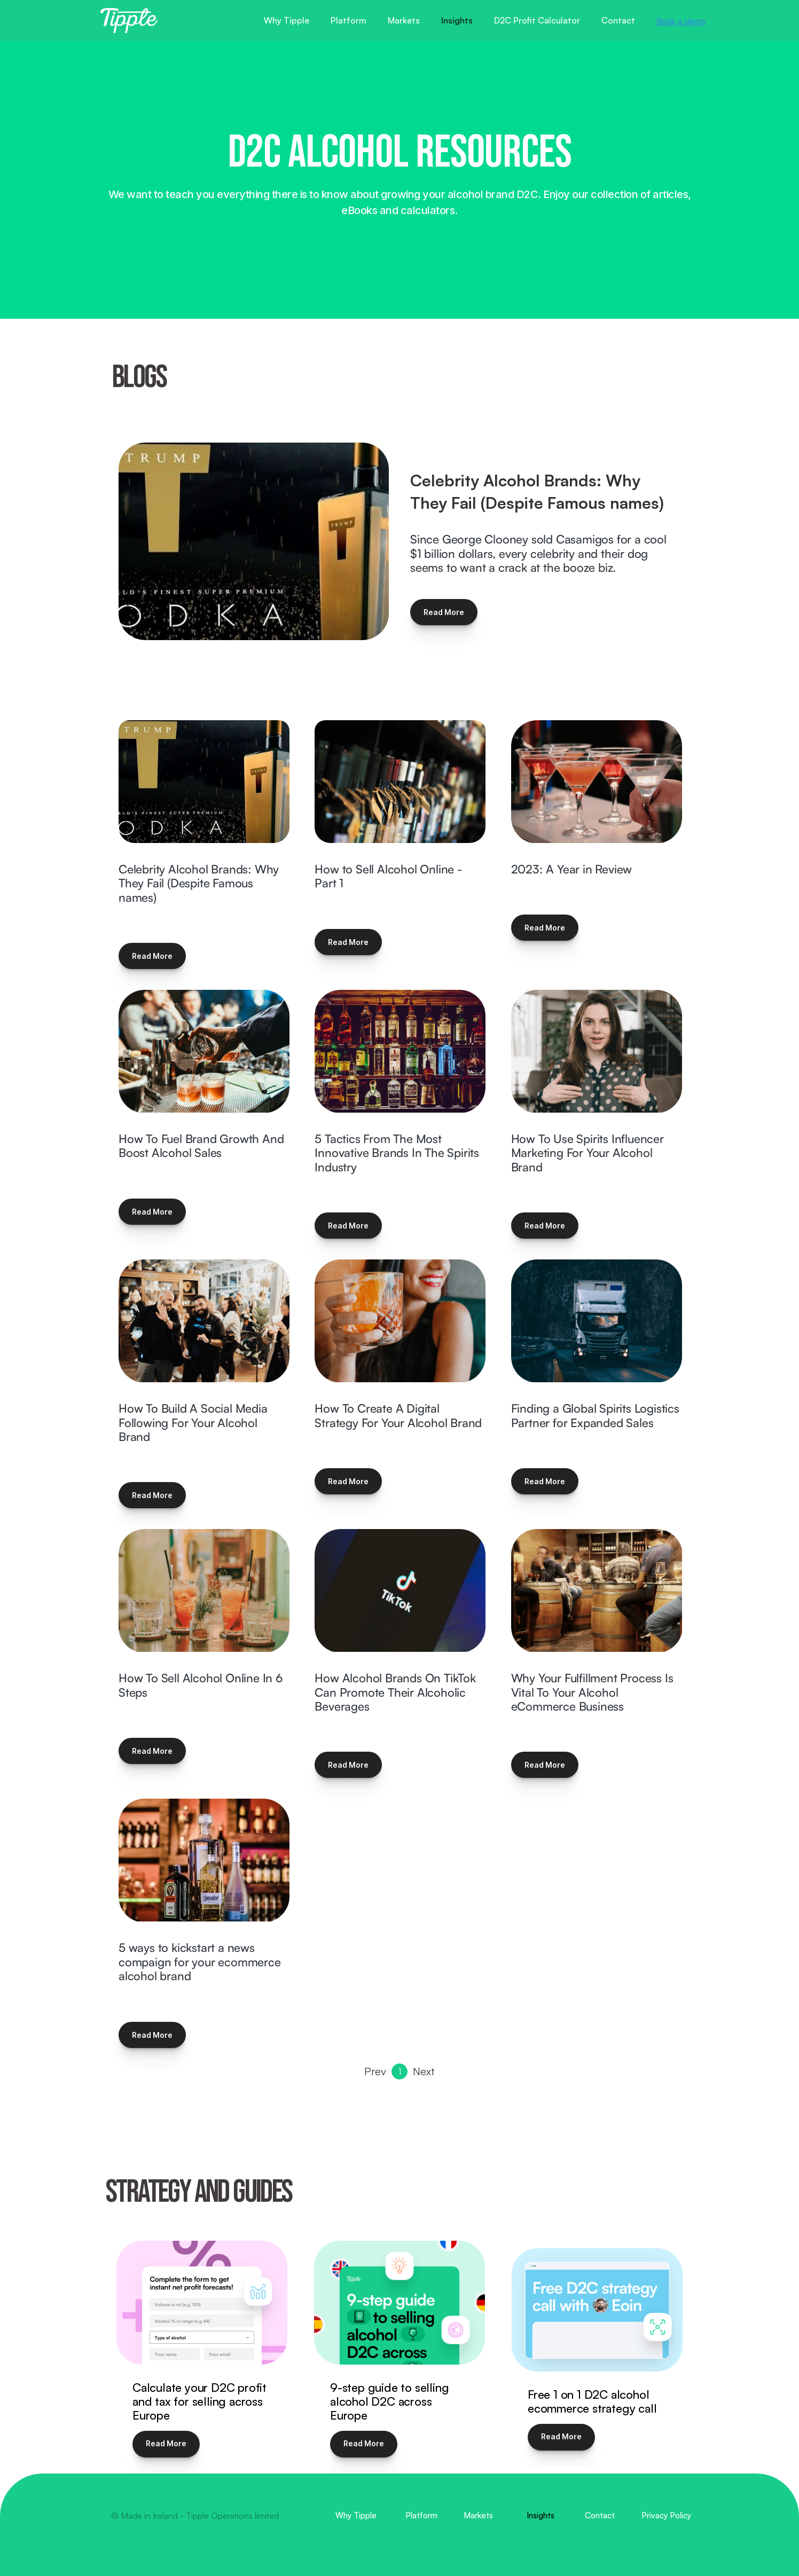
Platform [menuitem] (421, 2515)
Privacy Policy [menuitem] (666, 2515)
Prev (375, 2071)
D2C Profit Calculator (537, 20)
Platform (348, 20)
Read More (444, 612)
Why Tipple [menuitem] (356, 2515)
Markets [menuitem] (478, 2515)
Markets (404, 20)
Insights (457, 20)
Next (424, 2071)
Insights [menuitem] (540, 2515)
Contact (618, 20)
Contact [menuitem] (600, 2515)
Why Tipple (286, 20)
